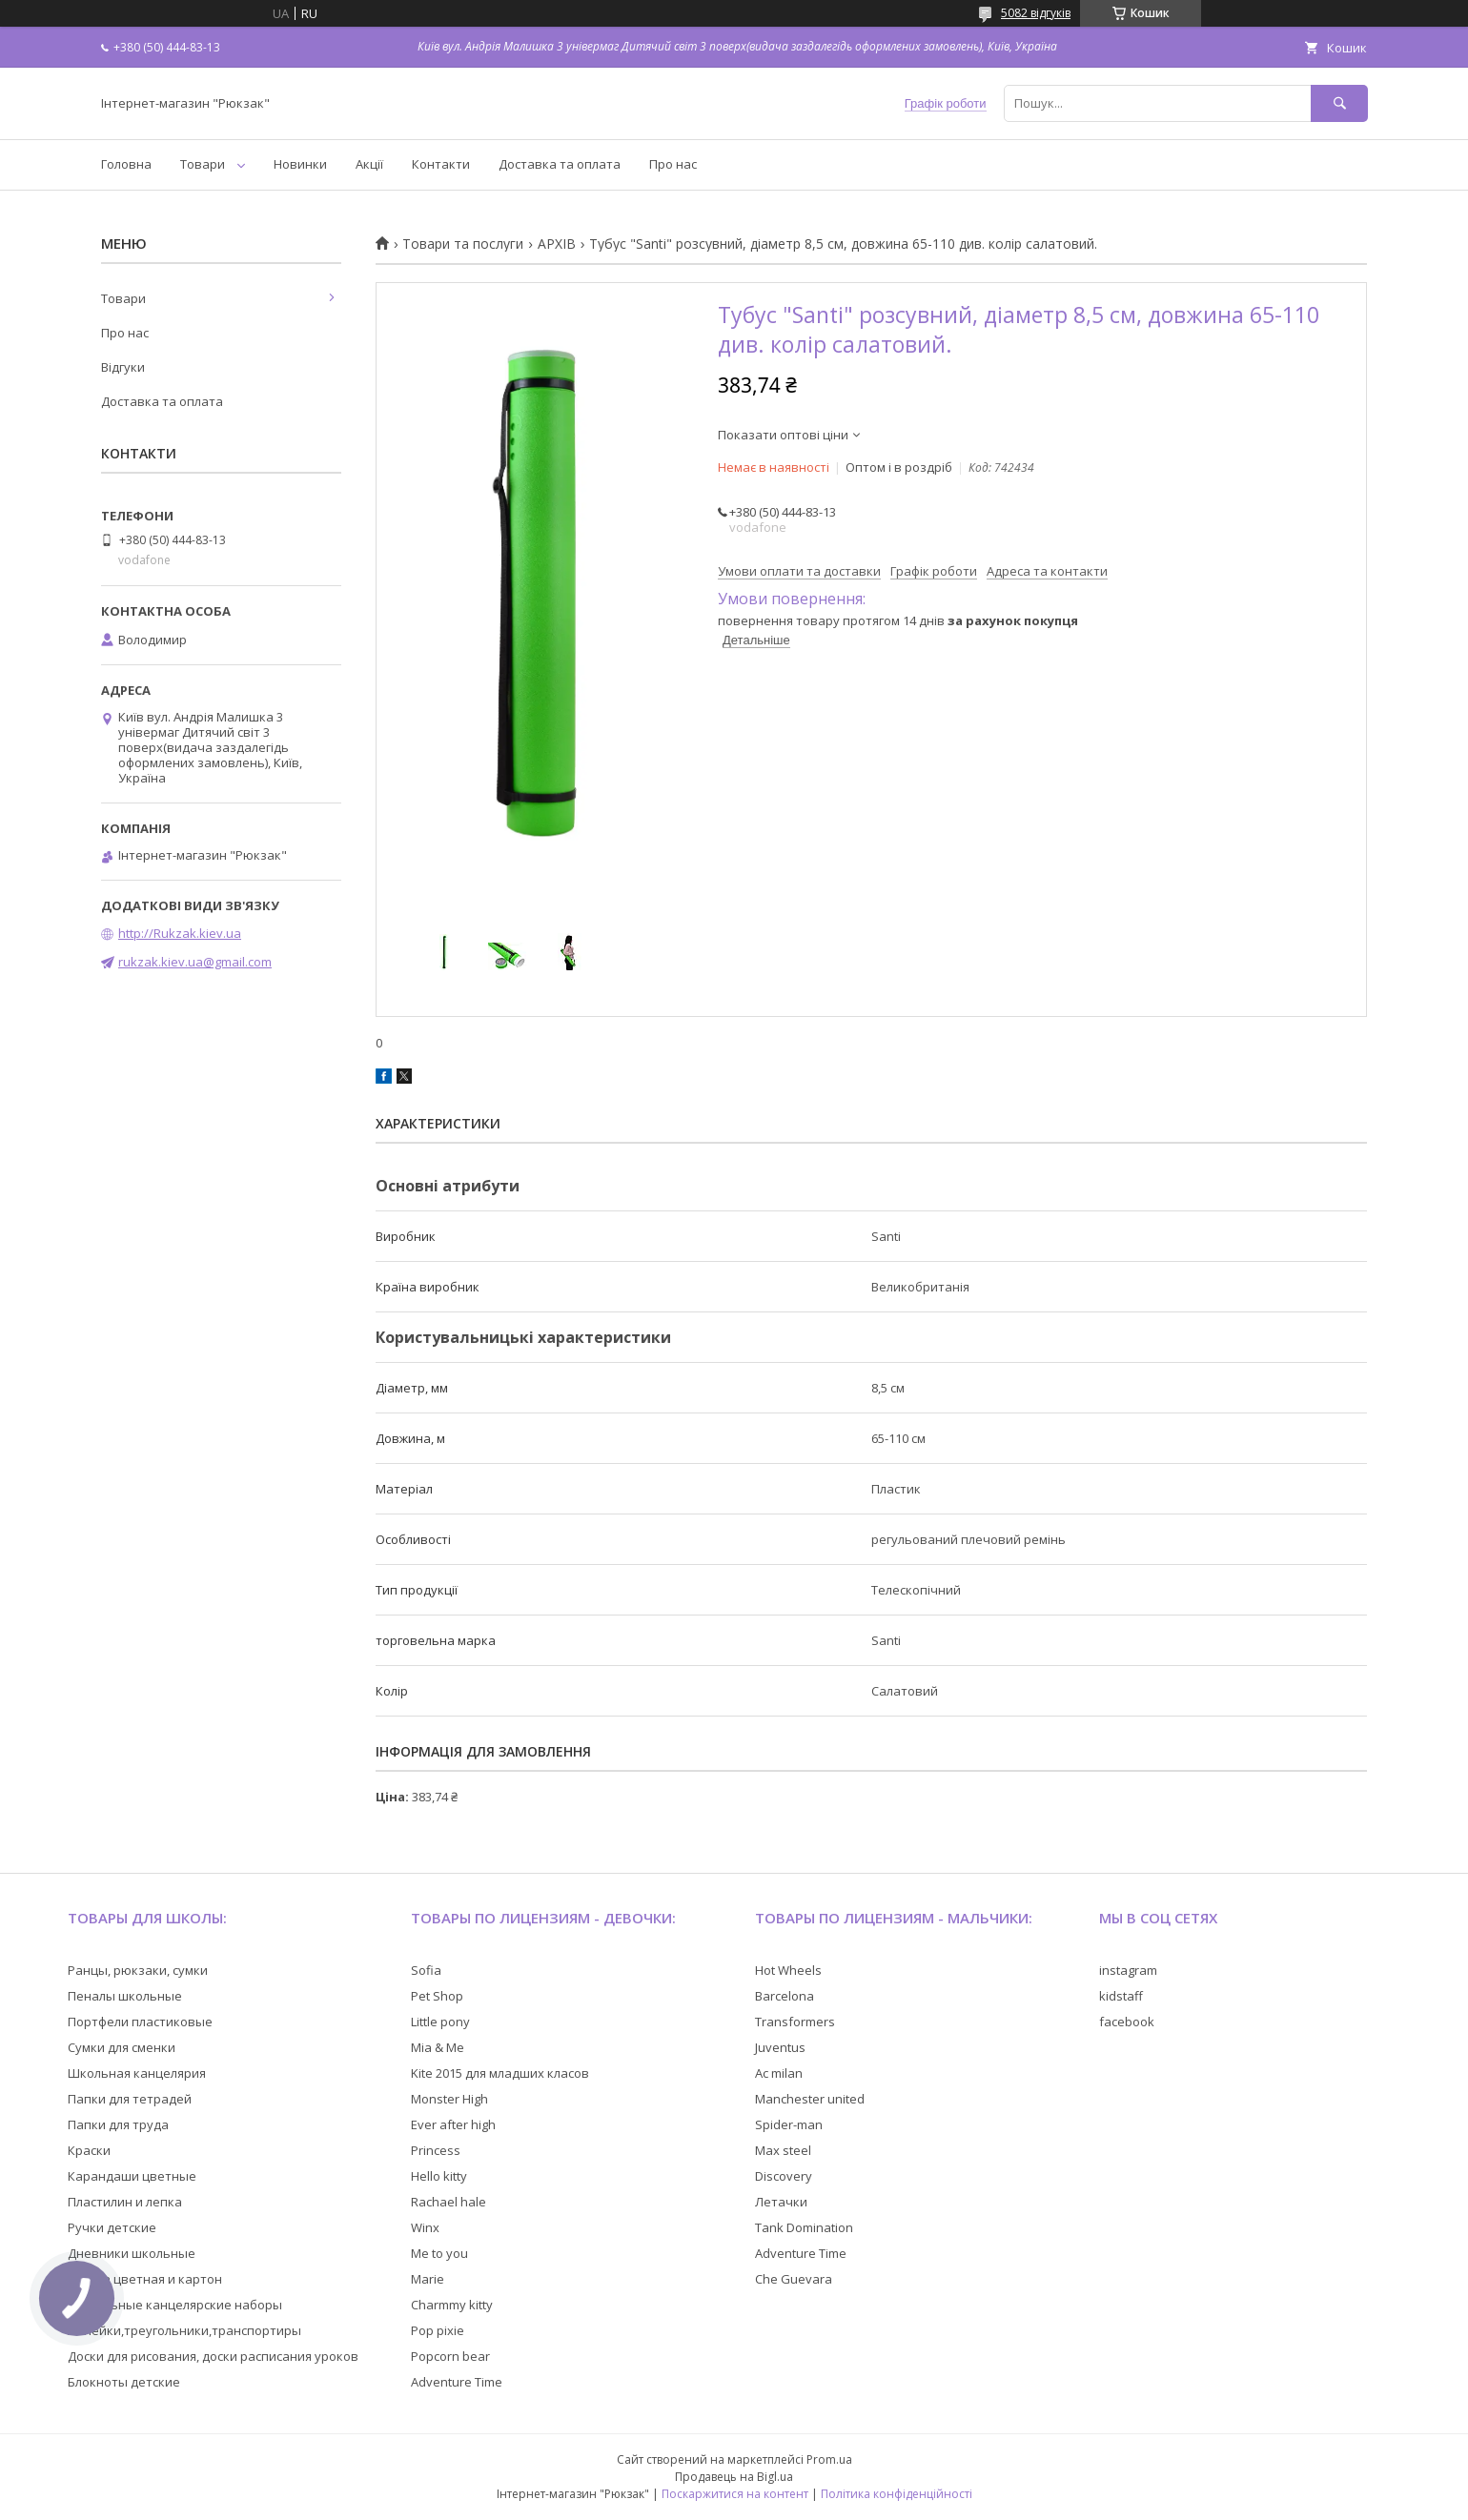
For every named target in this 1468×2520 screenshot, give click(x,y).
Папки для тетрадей (130, 2098)
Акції (369, 164)
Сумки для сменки (121, 2047)
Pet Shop (437, 1995)
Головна (126, 164)
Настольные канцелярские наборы (175, 2304)
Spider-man (789, 2124)
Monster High (449, 2098)
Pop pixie (437, 2330)
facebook (1126, 2021)
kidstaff (1121, 1995)
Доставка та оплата (560, 164)
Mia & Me (437, 2047)
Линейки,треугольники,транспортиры (184, 2330)
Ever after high (453, 2124)
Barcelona (784, 1995)
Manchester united (810, 2098)
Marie (427, 2278)
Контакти (441, 164)
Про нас (673, 164)
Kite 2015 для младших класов (500, 2073)
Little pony (440, 2021)
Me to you (439, 2253)
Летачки (781, 2201)
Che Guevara (793, 2278)
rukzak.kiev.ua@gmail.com (195, 961)
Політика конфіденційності (896, 2494)
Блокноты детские (124, 2381)
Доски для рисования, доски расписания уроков (213, 2356)
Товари (202, 164)
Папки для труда (118, 2124)
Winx (425, 2227)
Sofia (426, 1970)
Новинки (300, 164)
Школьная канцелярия (137, 2073)
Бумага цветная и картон (145, 2278)
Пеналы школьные (125, 1995)
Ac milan (779, 2073)
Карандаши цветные (132, 2176)
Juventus (780, 2047)
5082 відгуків (1035, 13)
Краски (89, 2150)
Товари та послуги (462, 244)
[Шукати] (1339, 103)
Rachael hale (448, 2201)
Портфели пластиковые (140, 2021)
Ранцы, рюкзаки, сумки (138, 1970)
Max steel (783, 2150)
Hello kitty (439, 2176)
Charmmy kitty (452, 2304)
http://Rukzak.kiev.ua (179, 933)
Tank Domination (804, 2227)
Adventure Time (456, 2381)
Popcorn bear (450, 2356)
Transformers (795, 2021)
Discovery (783, 2176)
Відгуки (123, 367)
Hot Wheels (788, 1970)
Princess (435, 2150)
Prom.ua (829, 2459)
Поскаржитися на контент (735, 2494)
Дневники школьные (131, 2253)
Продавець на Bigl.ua (734, 2477)
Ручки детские (112, 2227)
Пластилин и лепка (125, 2201)
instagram (1128, 1970)
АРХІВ (557, 244)
